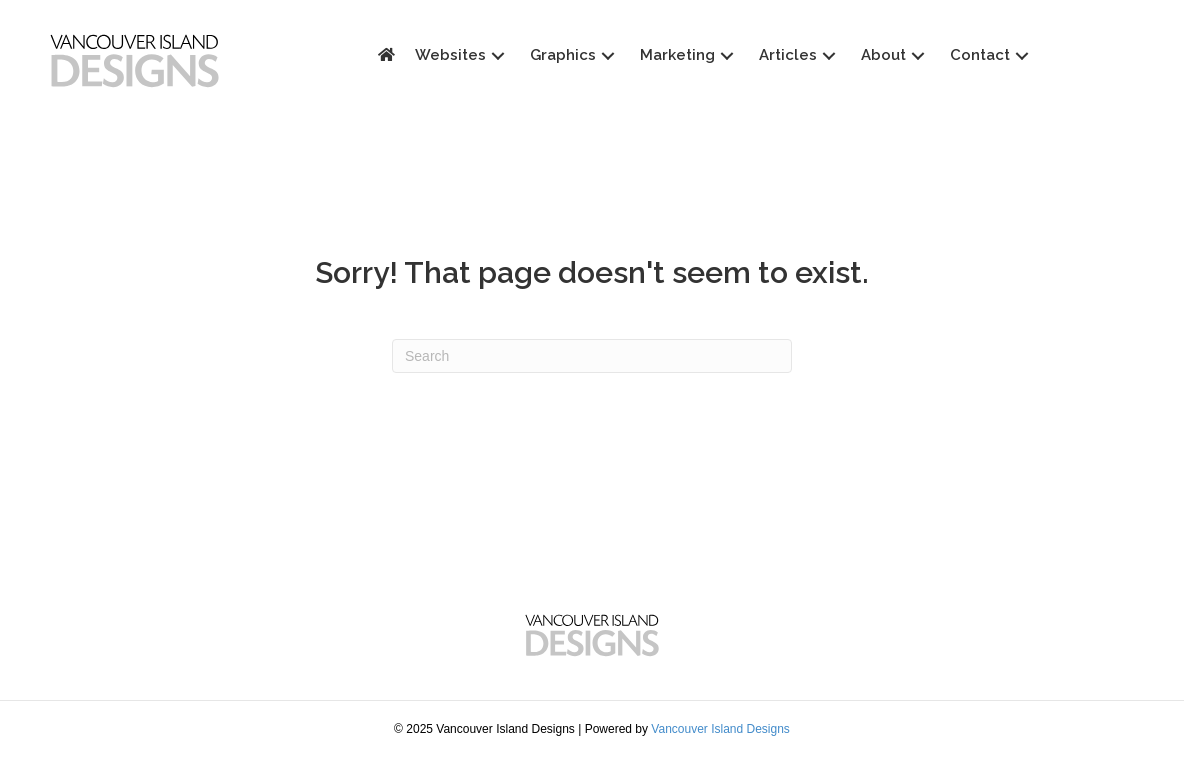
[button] (618, 55)
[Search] (592, 356)
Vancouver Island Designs (720, 729)
